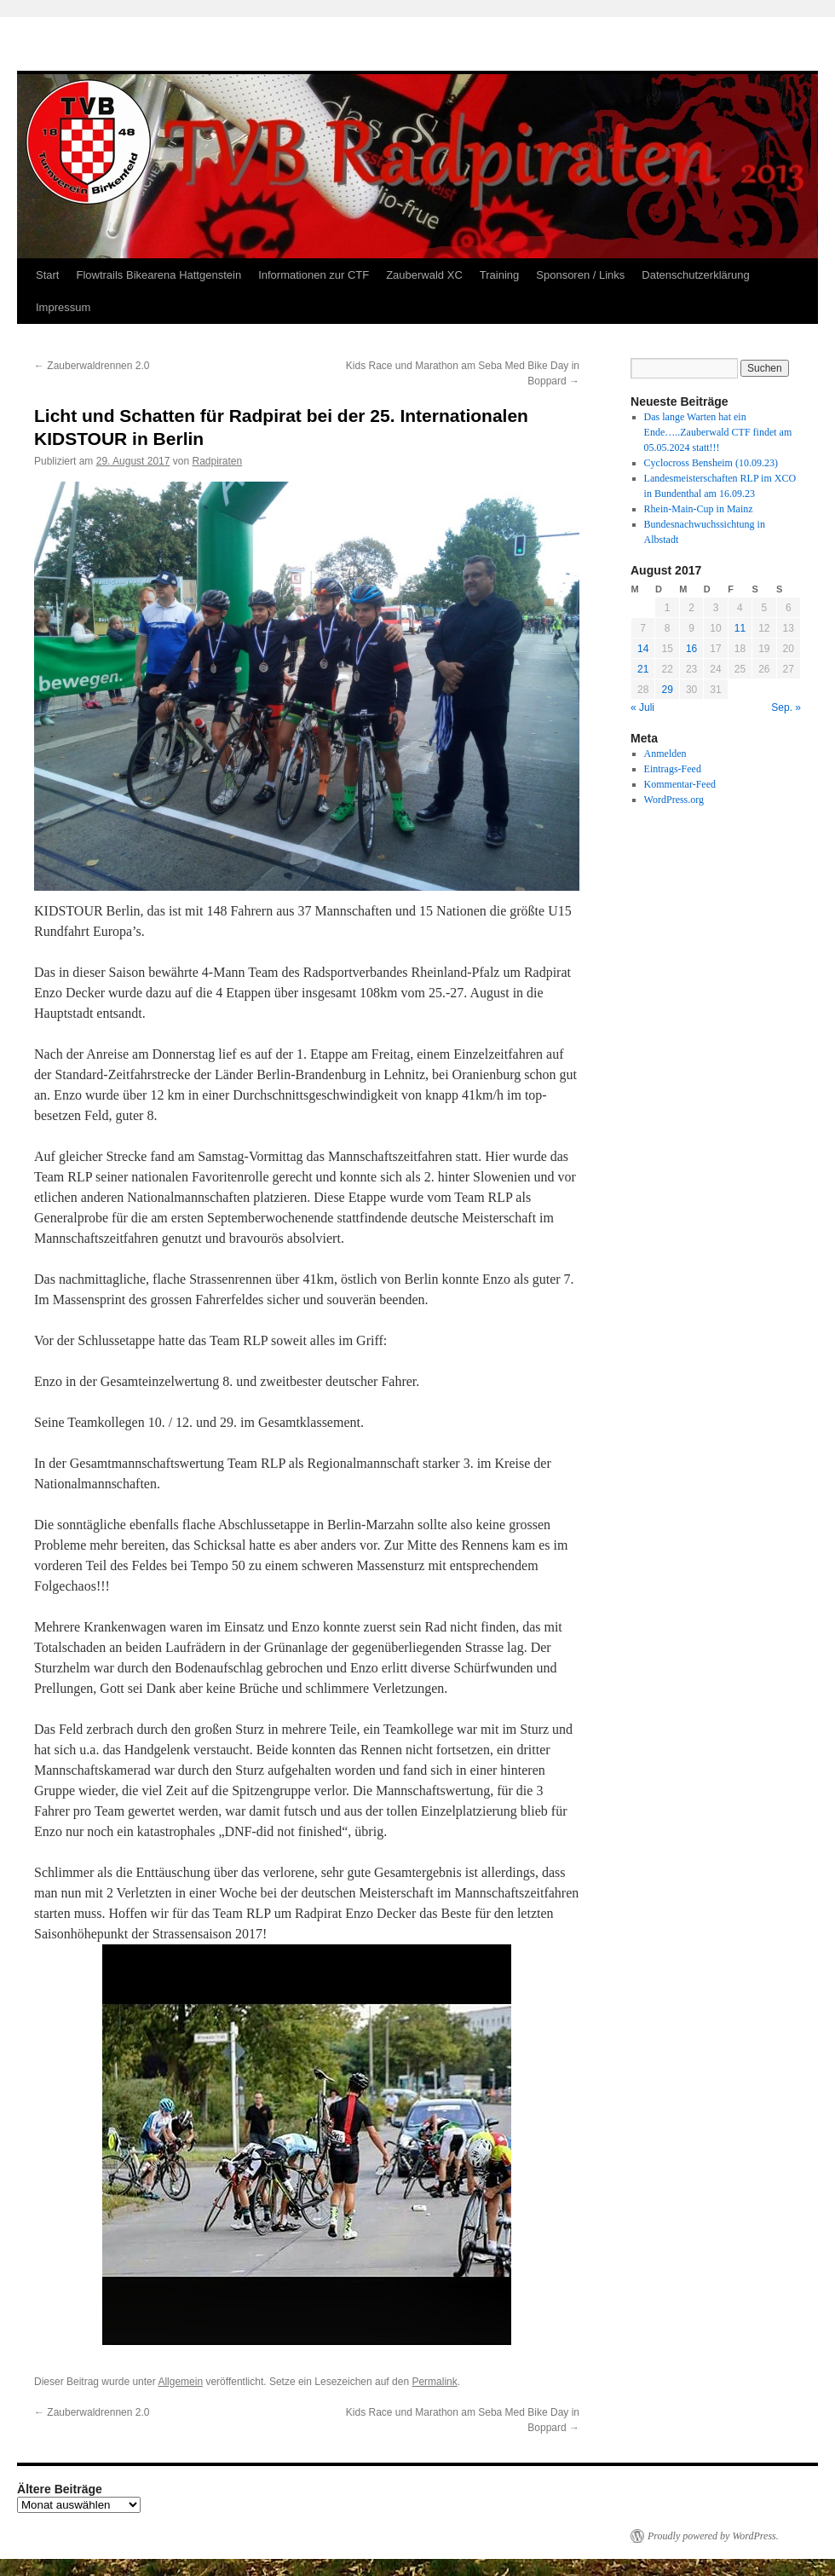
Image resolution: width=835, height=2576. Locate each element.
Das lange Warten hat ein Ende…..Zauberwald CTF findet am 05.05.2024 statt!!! (718, 432)
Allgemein (180, 2382)
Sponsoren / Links (580, 275)
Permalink (434, 2382)
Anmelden (665, 754)
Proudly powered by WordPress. (713, 2536)
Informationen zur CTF (313, 275)
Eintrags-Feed (672, 769)
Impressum (63, 307)
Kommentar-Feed (680, 784)
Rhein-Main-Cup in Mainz (698, 509)
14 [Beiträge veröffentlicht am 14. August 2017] (642, 649)
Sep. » (786, 707)
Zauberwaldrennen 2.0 (91, 366)
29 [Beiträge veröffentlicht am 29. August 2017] (666, 690)
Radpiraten (218, 461)
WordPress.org (674, 800)
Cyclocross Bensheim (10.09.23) (711, 463)
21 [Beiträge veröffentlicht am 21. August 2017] (642, 669)
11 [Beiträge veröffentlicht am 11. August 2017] (740, 628)
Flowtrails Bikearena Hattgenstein (158, 275)
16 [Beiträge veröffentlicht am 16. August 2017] (691, 649)
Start (47, 275)
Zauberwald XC (424, 275)
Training (499, 275)
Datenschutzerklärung (695, 275)
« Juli (642, 707)
